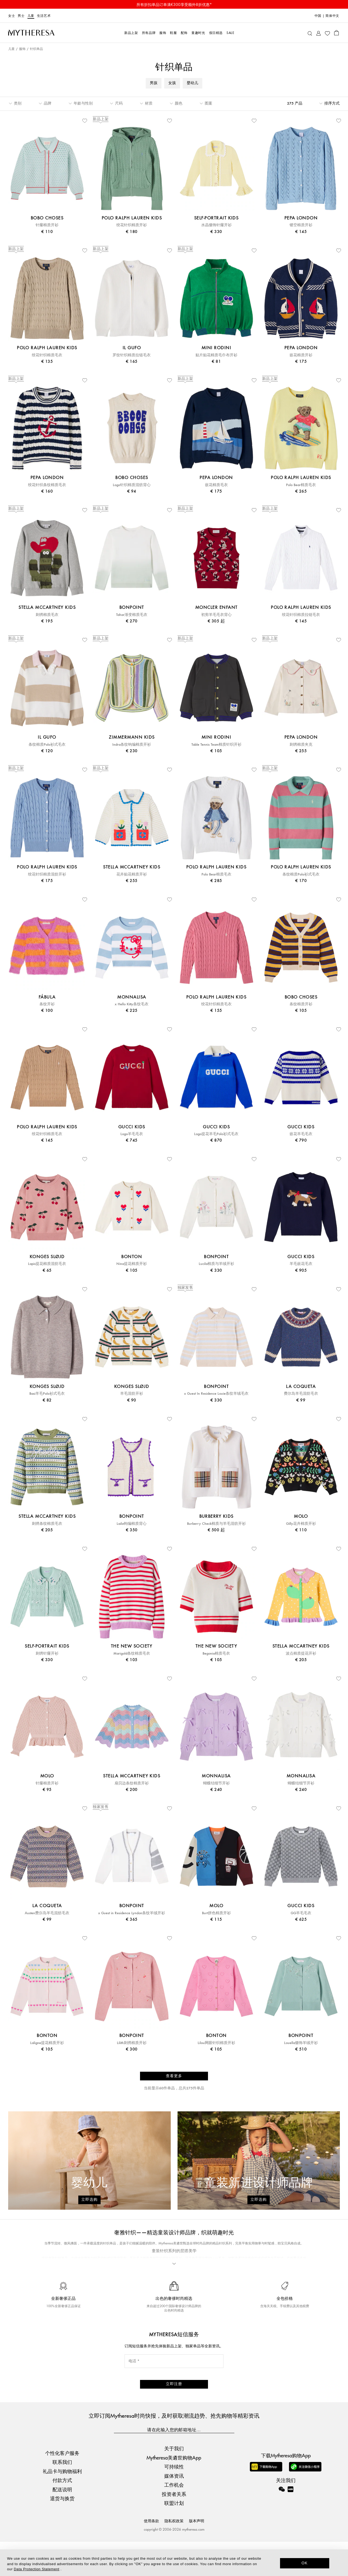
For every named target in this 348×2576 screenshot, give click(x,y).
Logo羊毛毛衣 (131, 1134)
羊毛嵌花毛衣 (301, 1264)
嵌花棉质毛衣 (216, 485)
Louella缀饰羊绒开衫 (301, 2043)
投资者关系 (174, 2527)
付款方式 (62, 2514)
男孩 (153, 83)
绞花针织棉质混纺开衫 (47, 874)
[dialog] (174, 2562)
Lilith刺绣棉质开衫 (132, 2043)
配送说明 (62, 2523)
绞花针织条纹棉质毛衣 (47, 485)
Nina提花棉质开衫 (131, 1264)
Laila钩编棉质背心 (132, 1524)
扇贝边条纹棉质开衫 (131, 1783)
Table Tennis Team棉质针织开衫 (216, 745)
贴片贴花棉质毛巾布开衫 (216, 355)
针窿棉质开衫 (47, 225)
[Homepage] (31, 33)
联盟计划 (174, 2537)
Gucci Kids (161, 2268)
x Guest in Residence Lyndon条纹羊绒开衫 (131, 1913)
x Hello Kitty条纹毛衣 (131, 1004)
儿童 (30, 15)
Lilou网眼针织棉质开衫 (216, 2043)
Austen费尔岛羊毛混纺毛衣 (47, 1913)
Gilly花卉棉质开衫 (301, 1524)
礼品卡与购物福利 (62, 2505)
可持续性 (174, 2500)
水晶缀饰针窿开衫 (216, 225)
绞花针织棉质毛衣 (47, 355)
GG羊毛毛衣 (301, 1913)
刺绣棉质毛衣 (47, 615)
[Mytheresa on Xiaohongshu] (290, 2527)
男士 (21, 15)
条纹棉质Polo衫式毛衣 (47, 745)
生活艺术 (44, 15)
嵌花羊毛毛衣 (301, 1134)
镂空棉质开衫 (301, 225)
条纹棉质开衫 (301, 1004)
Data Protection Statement (36, 2569)
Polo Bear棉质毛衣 (301, 485)
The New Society (177, 2287)
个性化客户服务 (62, 2486)
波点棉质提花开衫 (301, 1653)
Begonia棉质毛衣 (216, 1653)
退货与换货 (62, 2532)
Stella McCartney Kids (103, 2277)
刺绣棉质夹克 (301, 745)
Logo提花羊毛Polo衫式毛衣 (216, 1134)
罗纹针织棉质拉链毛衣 (132, 355)
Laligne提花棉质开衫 (47, 2043)
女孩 (172, 83)
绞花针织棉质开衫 (131, 225)
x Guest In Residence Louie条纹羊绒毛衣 (216, 1394)
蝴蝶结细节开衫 (216, 1783)
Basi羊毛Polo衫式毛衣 (47, 1394)
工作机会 (174, 2518)
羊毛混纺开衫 (131, 1394)
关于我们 (174, 2482)
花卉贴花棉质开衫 (131, 874)
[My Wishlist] (327, 33)
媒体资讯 (174, 2509)
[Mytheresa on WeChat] (281, 2523)
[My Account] (318, 33)
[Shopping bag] (336, 32)
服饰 (22, 49)
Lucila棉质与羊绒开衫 (216, 1264)
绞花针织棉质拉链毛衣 (301, 615)
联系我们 (62, 2496)
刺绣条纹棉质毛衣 (47, 1524)
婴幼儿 (192, 83)
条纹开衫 (47, 1004)
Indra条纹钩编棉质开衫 (131, 745)
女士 (11, 15)
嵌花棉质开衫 (301, 355)
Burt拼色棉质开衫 (216, 1913)
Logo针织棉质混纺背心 (132, 485)
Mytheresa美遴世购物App (174, 2491)
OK (305, 2563)
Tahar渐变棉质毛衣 (131, 615)
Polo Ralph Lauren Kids (95, 2268)
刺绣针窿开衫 (47, 1653)
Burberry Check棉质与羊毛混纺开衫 (216, 1524)
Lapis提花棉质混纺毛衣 (47, 1264)
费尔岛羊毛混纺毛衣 (301, 1394)
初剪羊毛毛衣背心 (216, 615)
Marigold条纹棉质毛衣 (131, 1653)
